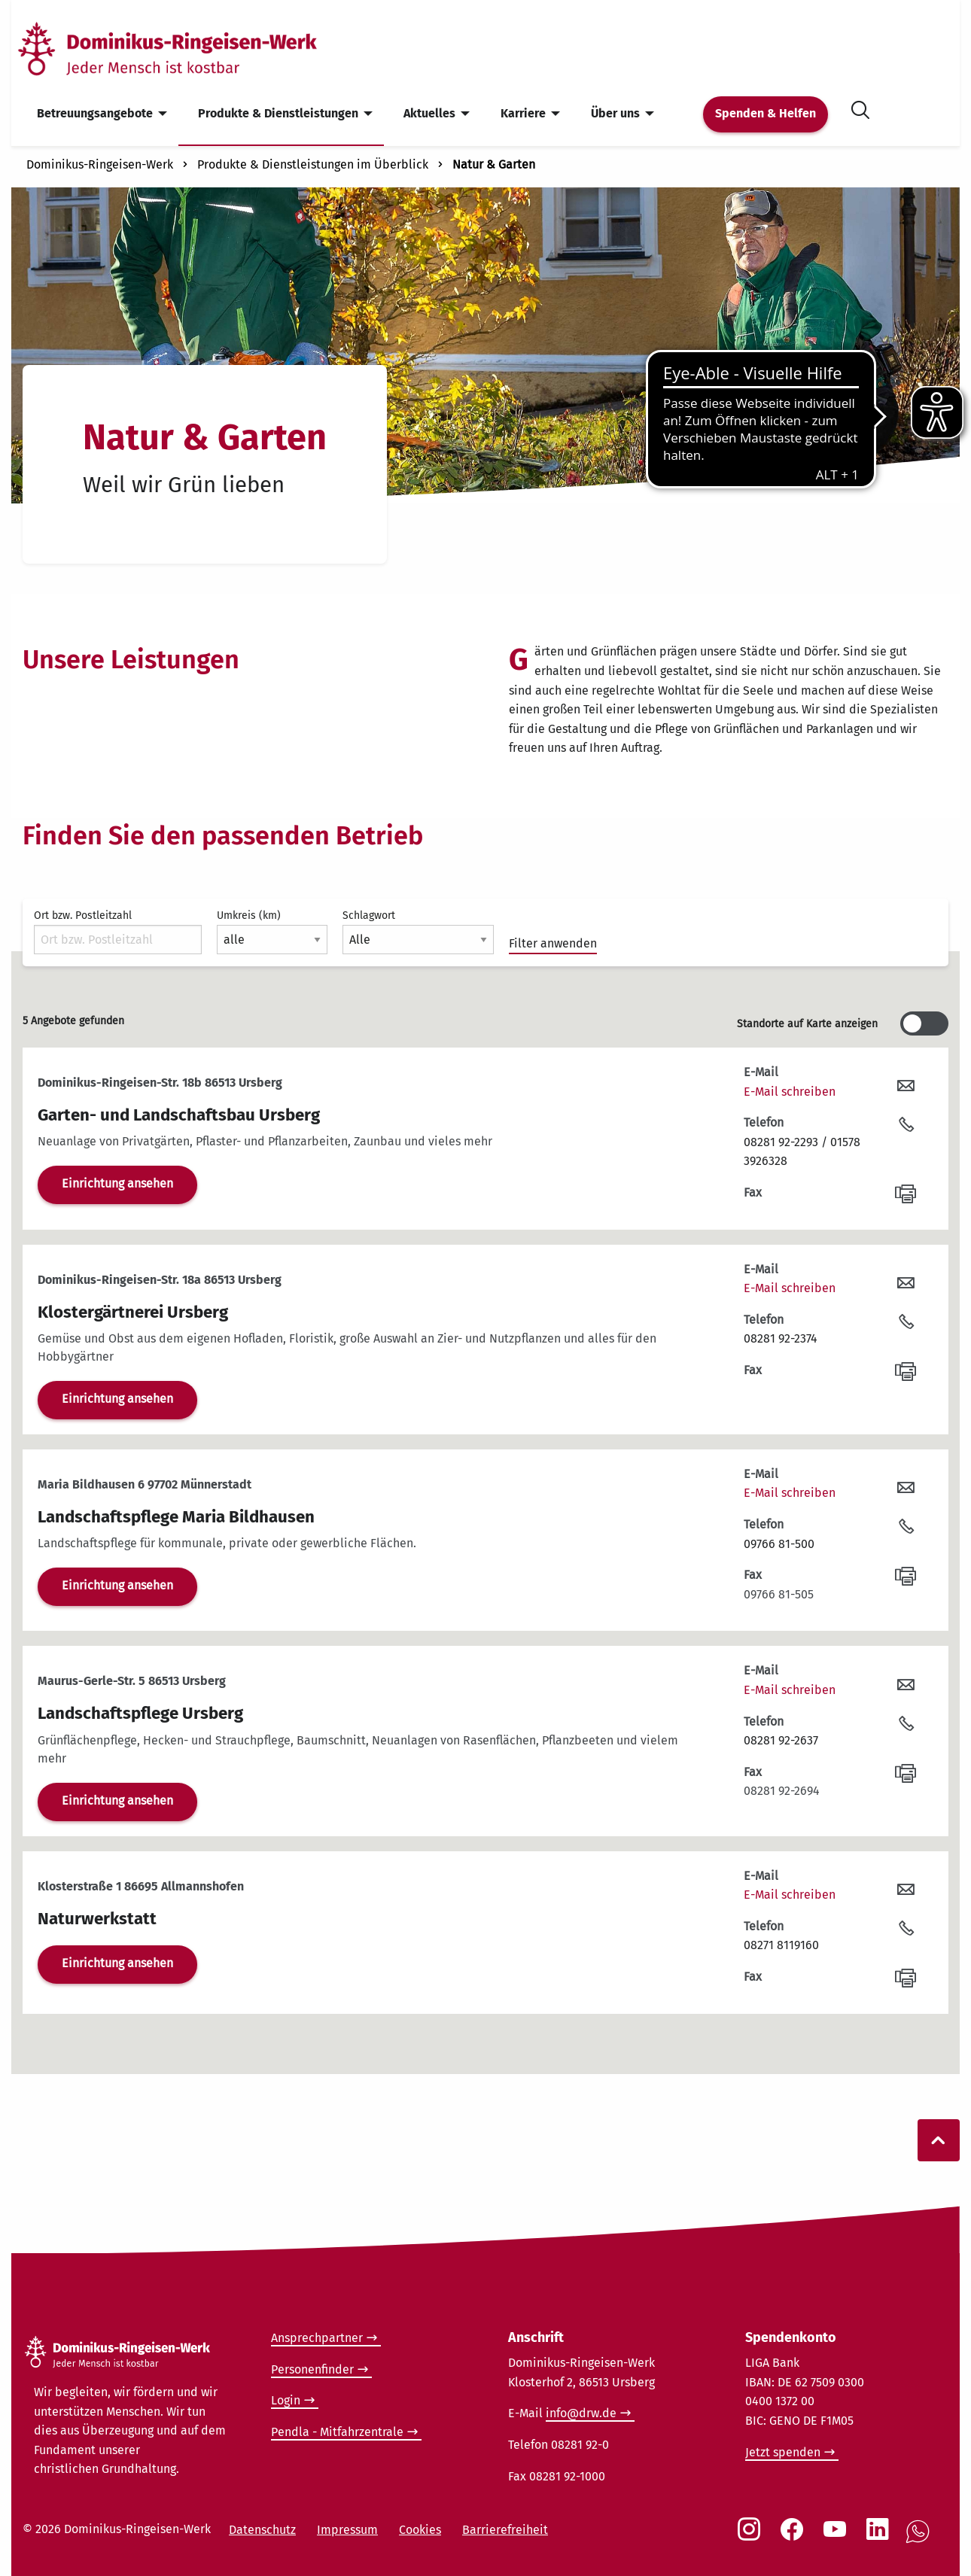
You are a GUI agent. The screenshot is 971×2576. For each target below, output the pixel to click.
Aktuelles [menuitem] (429, 113)
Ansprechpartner (317, 2338)
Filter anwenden (553, 943)
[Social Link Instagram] (752, 2536)
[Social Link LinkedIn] (881, 2536)
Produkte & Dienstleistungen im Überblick (312, 164)
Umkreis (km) (272, 931)
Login (285, 2400)
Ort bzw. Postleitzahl (118, 931)
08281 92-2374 (780, 1338)
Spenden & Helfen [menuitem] (765, 113)
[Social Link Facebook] (795, 2536)
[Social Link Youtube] (838, 2536)
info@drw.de (581, 2413)
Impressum (347, 2530)
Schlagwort (418, 931)
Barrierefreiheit (505, 2530)
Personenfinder (312, 2369)
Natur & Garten (493, 164)
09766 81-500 (779, 1544)
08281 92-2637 (781, 1740)
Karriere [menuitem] (523, 113)
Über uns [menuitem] (615, 113)
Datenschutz (262, 2530)
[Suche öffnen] (860, 107)
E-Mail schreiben (790, 1091)
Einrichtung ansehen (117, 1183)
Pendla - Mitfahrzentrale (337, 2432)
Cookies (420, 2530)
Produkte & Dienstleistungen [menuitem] (278, 113)
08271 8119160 (781, 1945)
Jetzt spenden (782, 2452)
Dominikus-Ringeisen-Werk (99, 164)
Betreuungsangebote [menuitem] (95, 113)
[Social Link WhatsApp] (921, 2539)
